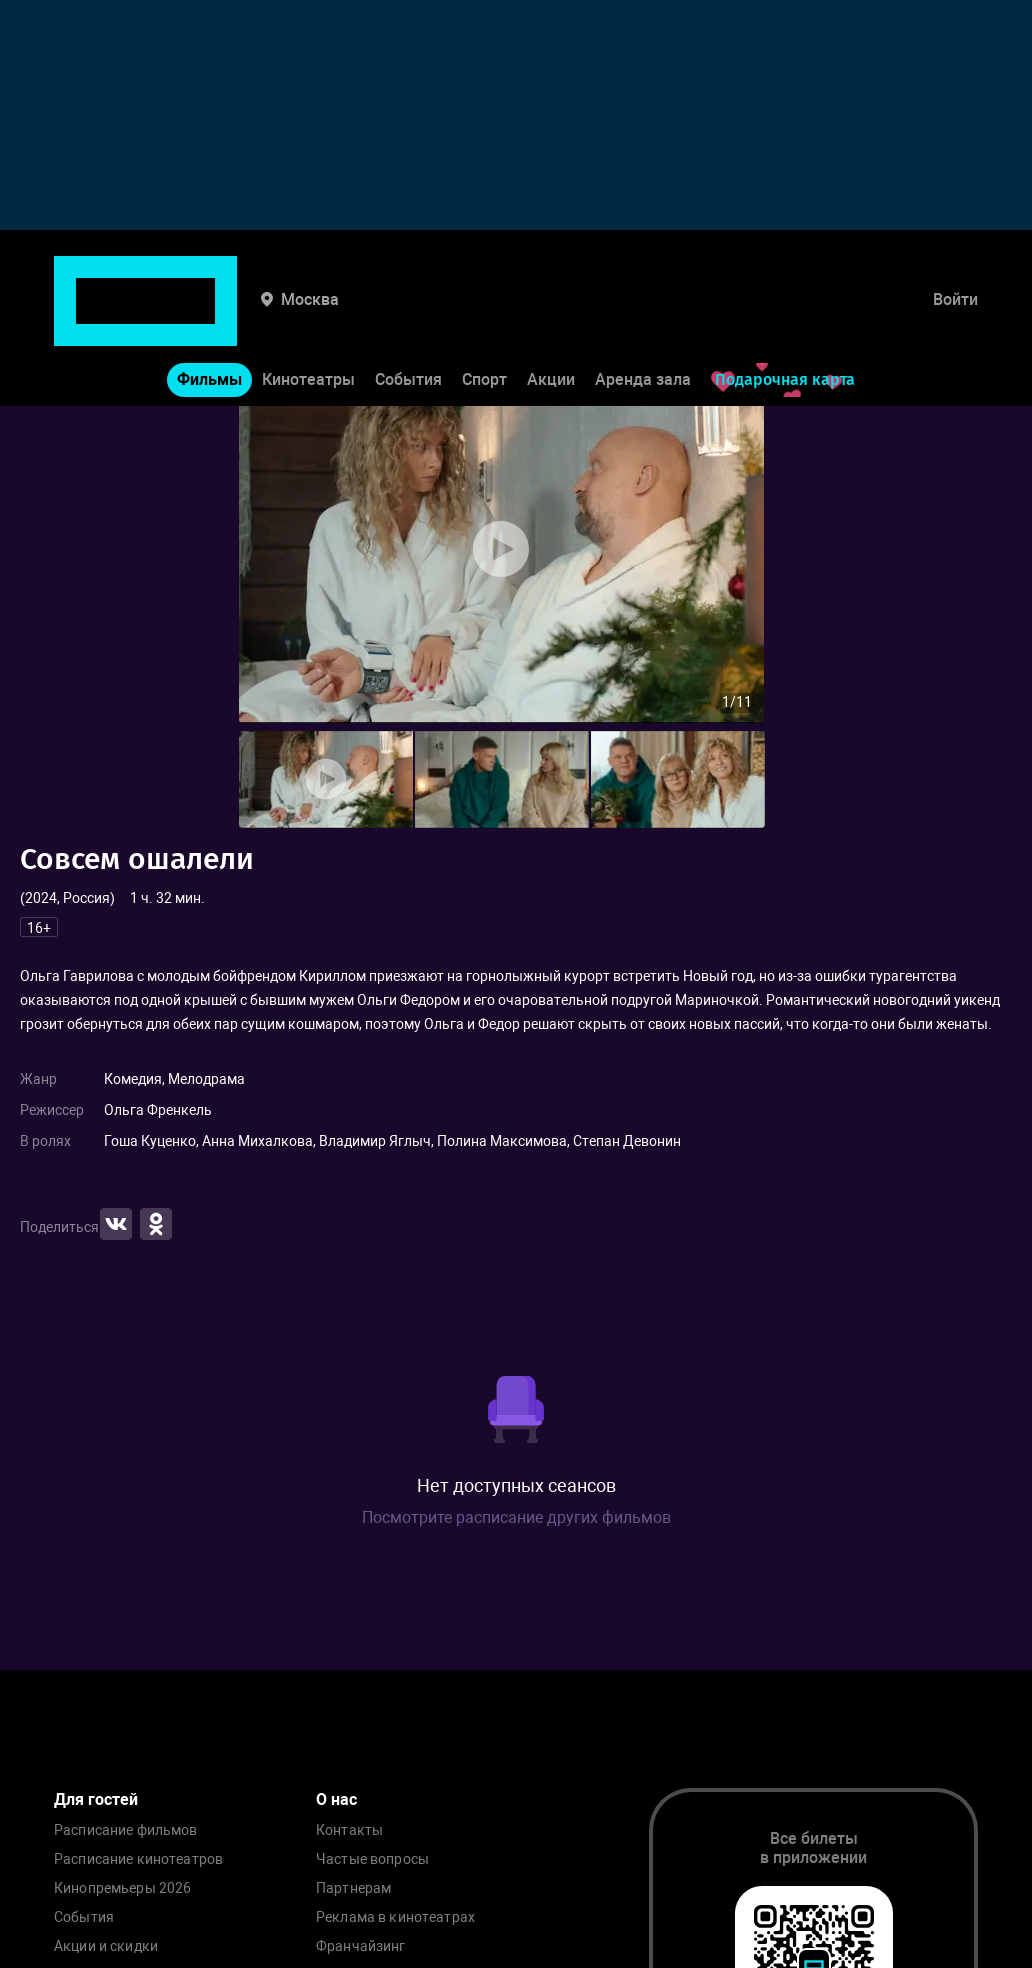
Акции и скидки (106, 1946)
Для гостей (96, 1799)
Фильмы (209, 318)
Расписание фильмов (126, 1830)
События (408, 318)
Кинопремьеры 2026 (122, 1888)
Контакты (349, 1830)
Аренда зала (643, 318)
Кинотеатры (308, 318)
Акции (551, 318)
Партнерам (353, 1888)
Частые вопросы (372, 1859)
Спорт (484, 318)
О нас (336, 1799)
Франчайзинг (361, 1946)
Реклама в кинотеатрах (395, 1917)
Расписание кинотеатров (138, 1859)
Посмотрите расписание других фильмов (516, 1517)
